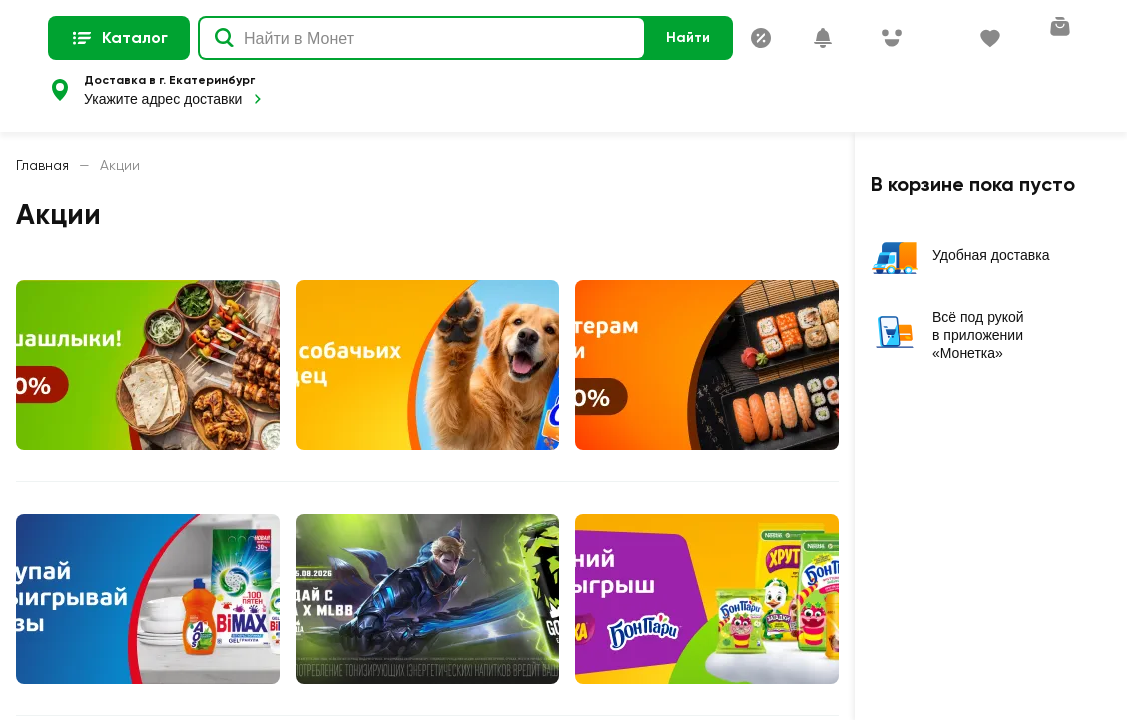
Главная (42, 165)
